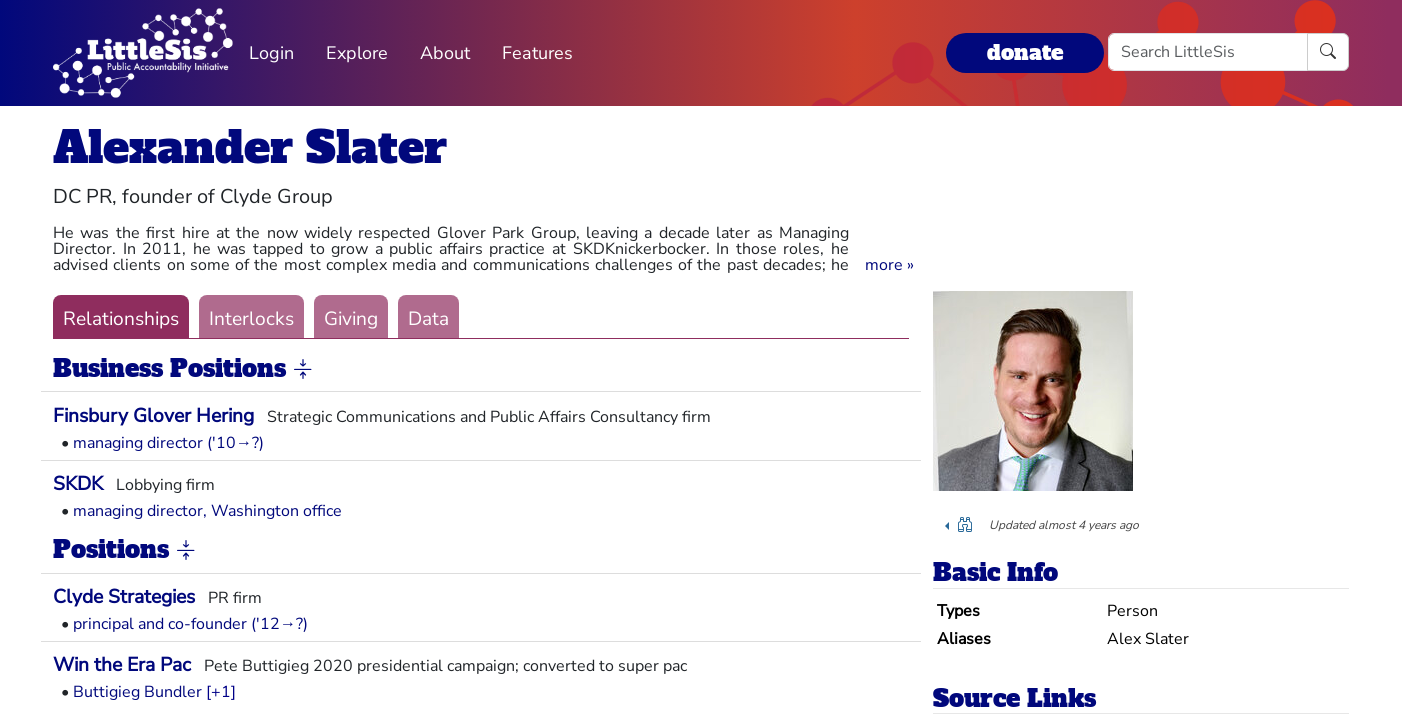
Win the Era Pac (122, 665)
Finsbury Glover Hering (153, 416)
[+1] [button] (221, 692)
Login (271, 53)
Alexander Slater (250, 147)
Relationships (121, 319)
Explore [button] (357, 53)
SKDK (78, 484)
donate (1025, 52)
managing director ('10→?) (168, 443)
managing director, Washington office (207, 511)
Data (428, 319)
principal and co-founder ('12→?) (190, 624)
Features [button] (537, 53)
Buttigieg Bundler (137, 692)
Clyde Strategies (124, 597)
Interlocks (251, 319)
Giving (351, 319)
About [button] (445, 53)
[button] (889, 265)
